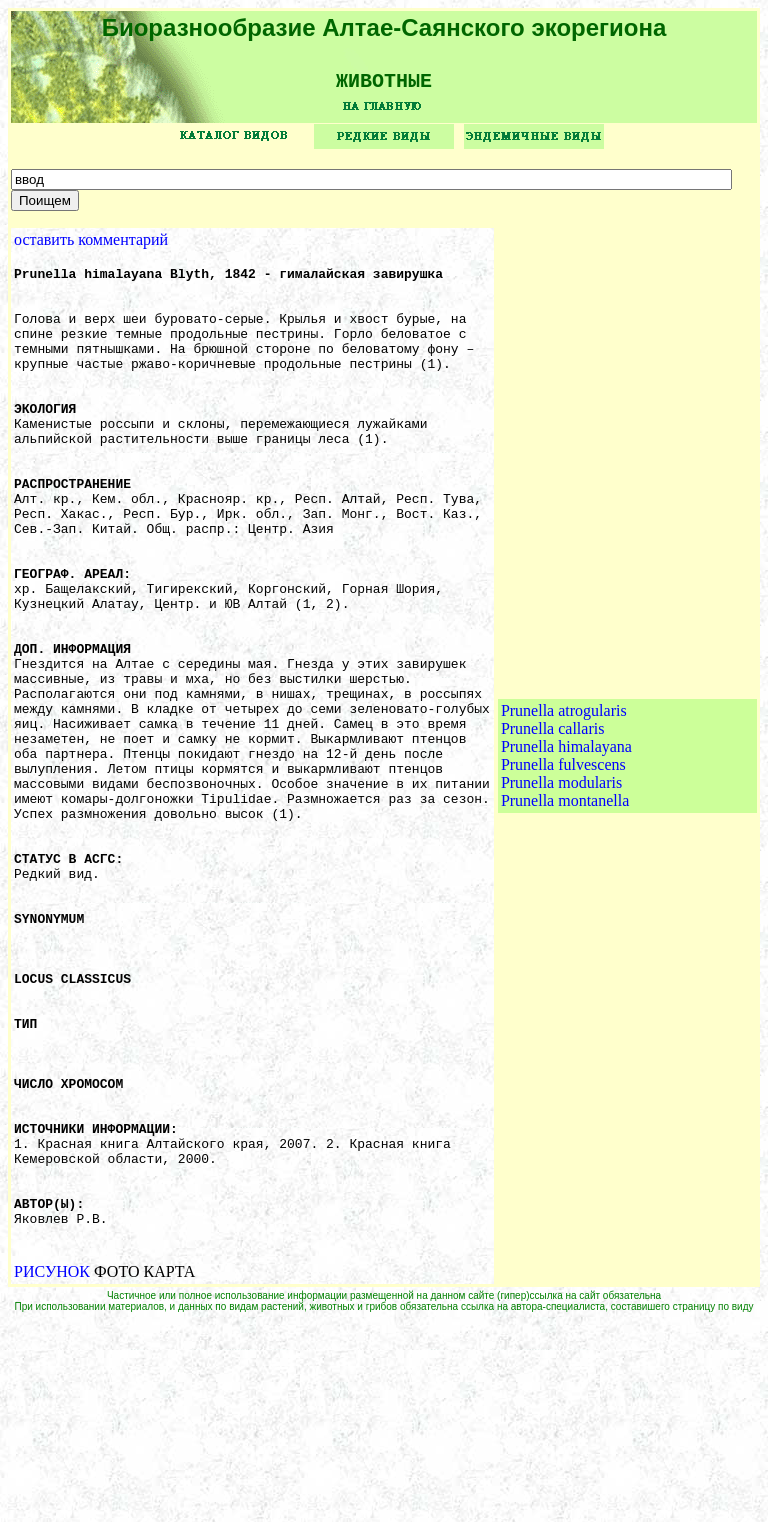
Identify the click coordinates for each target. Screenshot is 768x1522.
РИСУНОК (52, 1470)
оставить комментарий (91, 246)
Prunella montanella (565, 903)
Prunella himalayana (566, 849)
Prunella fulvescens (563, 867)
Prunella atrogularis (564, 813)
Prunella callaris (553, 831)
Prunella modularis (561, 885)
